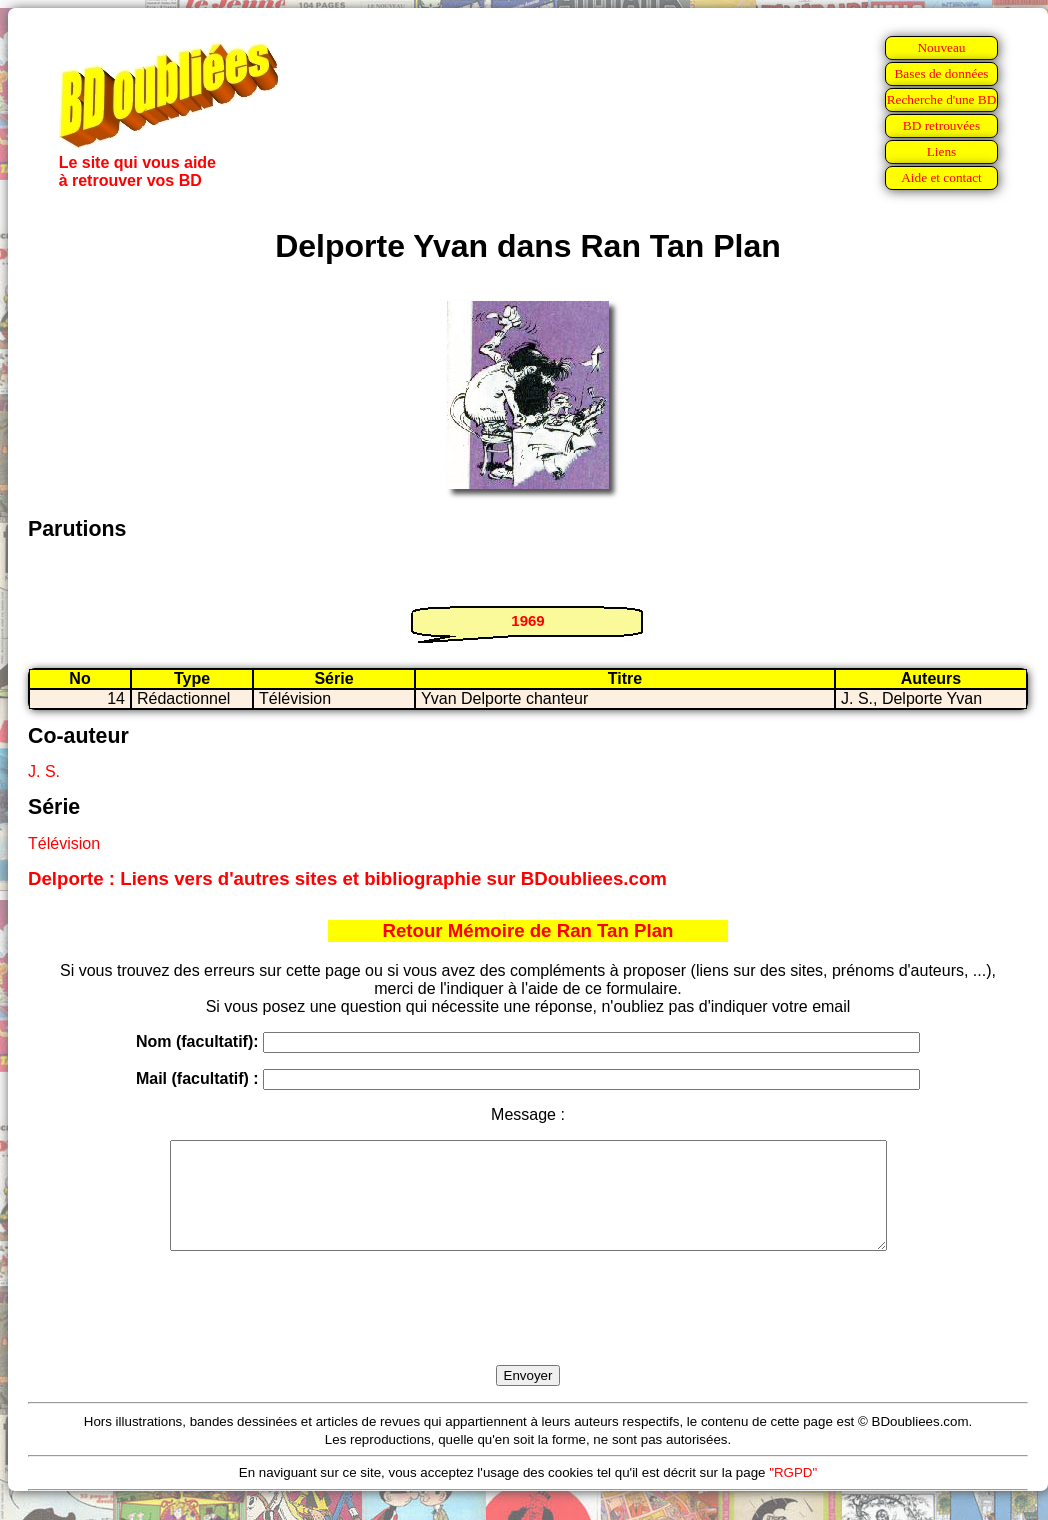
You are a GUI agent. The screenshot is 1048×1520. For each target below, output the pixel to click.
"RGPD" (793, 1493)
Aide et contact (941, 177)
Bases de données (941, 73)
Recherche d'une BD (942, 99)
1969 (527, 620)
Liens (942, 151)
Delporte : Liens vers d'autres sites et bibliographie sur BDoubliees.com (347, 878)
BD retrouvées (941, 125)
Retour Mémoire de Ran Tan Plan (528, 930)
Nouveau (941, 47)
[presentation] (528, 1331)
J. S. (44, 771)
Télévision (64, 843)
